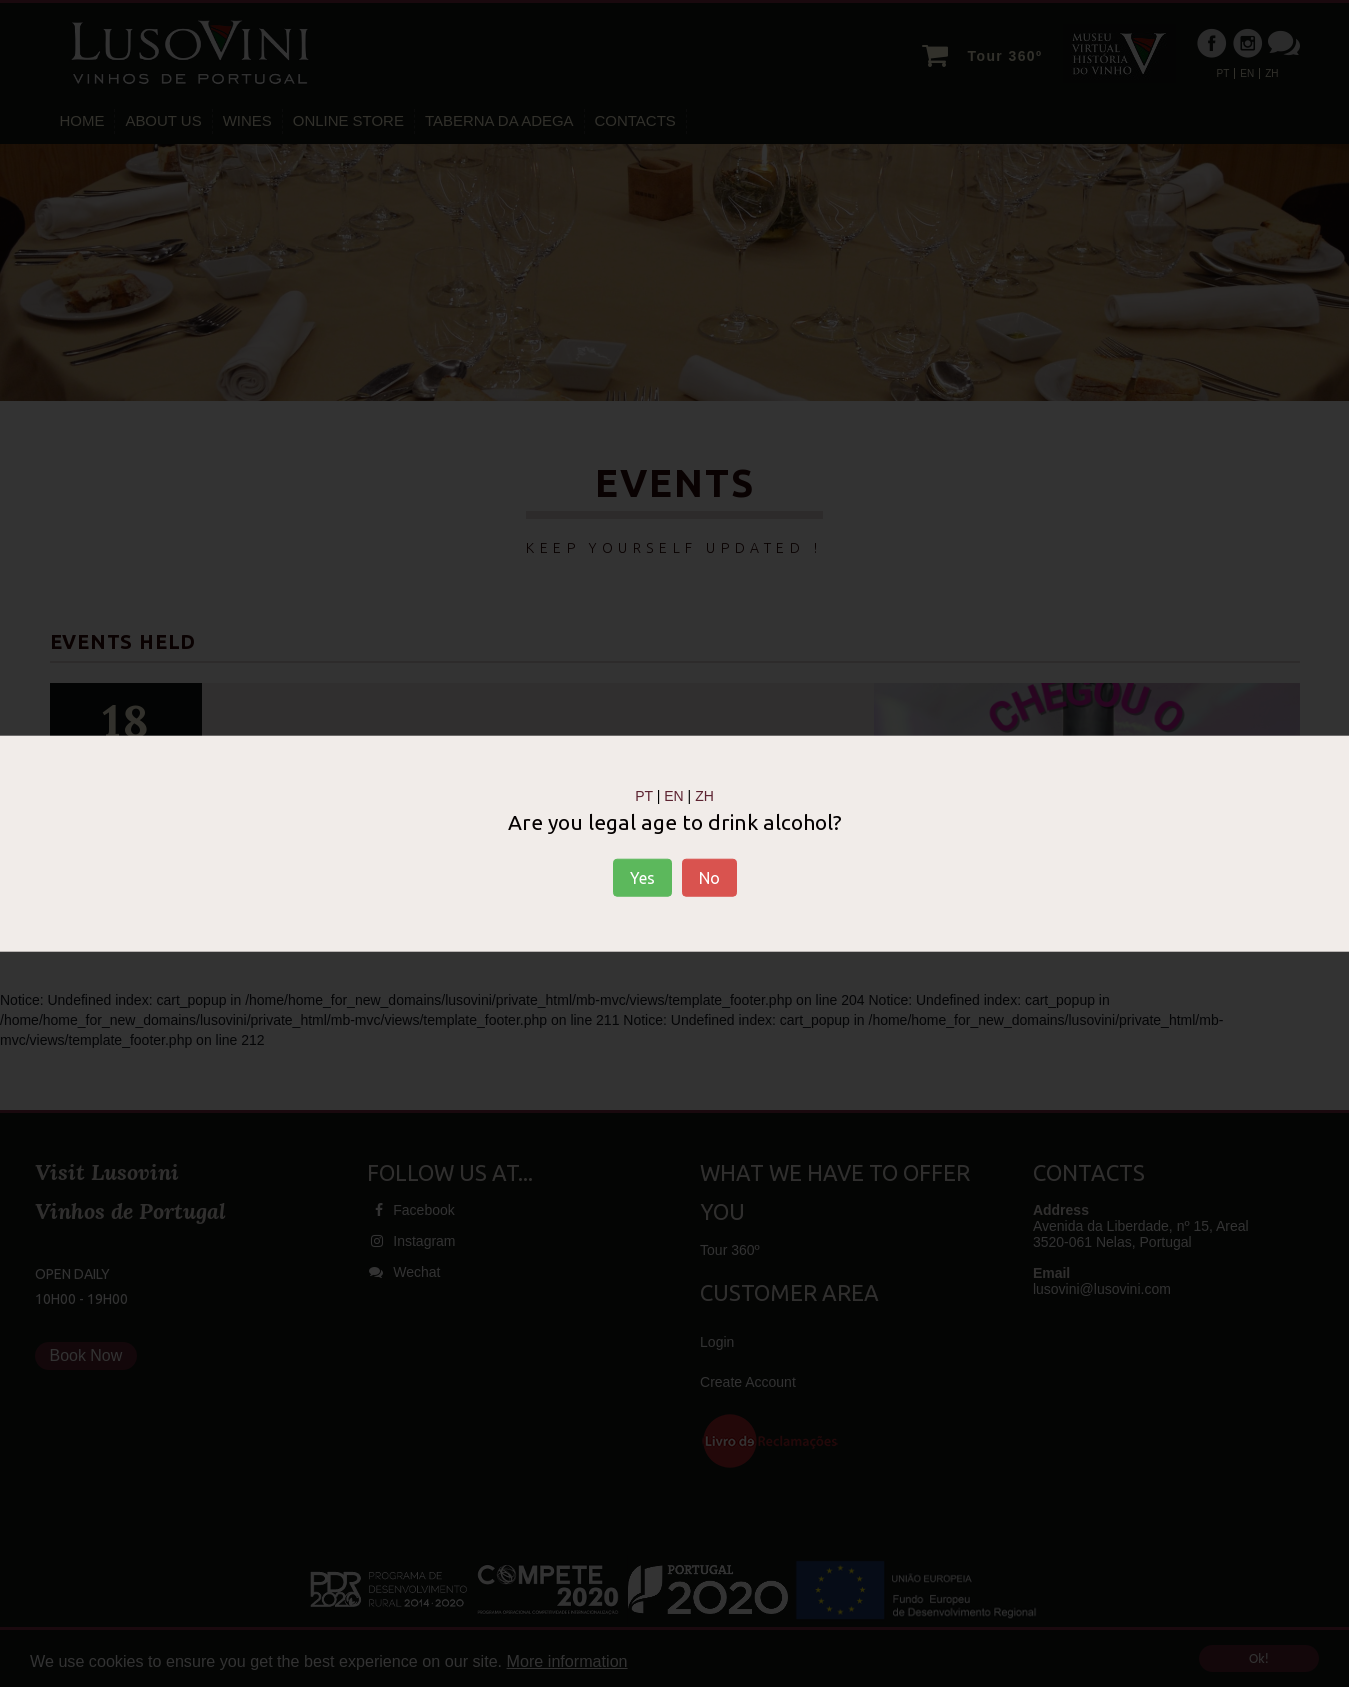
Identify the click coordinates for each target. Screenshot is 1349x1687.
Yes (642, 878)
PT (644, 795)
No (709, 878)
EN (673, 795)
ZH (704, 795)
